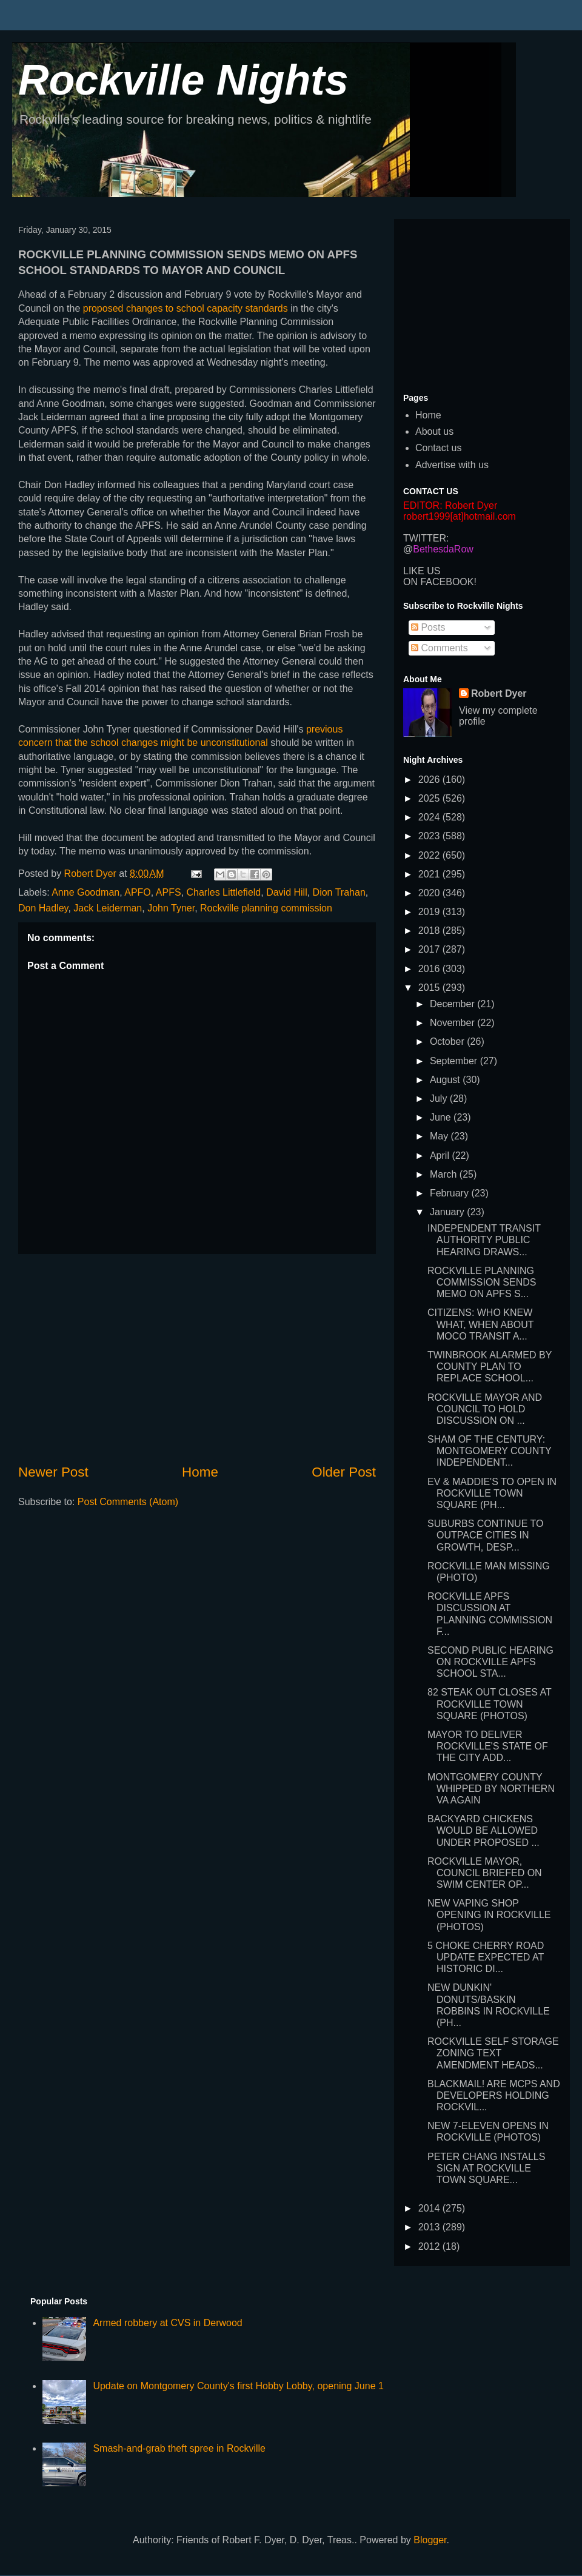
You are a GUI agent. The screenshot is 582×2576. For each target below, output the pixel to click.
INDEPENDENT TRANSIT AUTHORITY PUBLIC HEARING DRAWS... (484, 1239)
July (440, 1098)
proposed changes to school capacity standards (185, 308)
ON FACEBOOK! (440, 582)
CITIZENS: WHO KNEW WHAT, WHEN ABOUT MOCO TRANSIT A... (480, 1324)
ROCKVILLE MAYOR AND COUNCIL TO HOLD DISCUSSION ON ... (484, 1409)
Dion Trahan (339, 892)
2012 (430, 2246)
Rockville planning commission (266, 908)
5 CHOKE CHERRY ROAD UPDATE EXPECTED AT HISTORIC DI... (485, 1957)
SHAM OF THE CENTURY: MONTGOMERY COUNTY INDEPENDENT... (489, 1450)
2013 (430, 2227)
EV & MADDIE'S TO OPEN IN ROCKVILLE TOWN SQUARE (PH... (492, 1493)
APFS (168, 892)
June (441, 1117)
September (455, 1061)
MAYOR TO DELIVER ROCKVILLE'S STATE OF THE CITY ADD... (487, 1746)
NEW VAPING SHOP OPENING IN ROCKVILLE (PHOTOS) (489, 1914)
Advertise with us (452, 465)
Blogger (429, 2540)
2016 (430, 969)
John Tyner (171, 908)
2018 (430, 930)
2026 (430, 779)
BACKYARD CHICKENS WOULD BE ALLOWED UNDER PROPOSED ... (483, 1830)
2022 (430, 855)
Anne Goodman (85, 892)
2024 (430, 817)
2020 (430, 893)
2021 (430, 874)
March (445, 1174)
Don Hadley (43, 908)
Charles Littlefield (224, 892)
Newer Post (53, 1472)
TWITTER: (426, 538)
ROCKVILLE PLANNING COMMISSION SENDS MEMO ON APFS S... (481, 1282)
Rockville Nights (183, 80)
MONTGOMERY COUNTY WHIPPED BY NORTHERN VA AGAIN (491, 1788)
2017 (430, 949)
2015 (430, 987)
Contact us (438, 448)
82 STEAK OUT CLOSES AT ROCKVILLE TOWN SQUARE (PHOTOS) (489, 1703)
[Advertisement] (197, 1358)
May (440, 1136)
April (441, 1155)
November (453, 1023)
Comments (439, 648)
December (453, 1004)
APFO (137, 892)
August (446, 1080)
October (448, 1041)
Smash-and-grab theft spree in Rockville (179, 2448)
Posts (428, 627)
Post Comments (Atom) (128, 1502)
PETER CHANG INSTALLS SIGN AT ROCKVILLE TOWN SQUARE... (486, 2168)
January (448, 1212)
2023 (430, 836)
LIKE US (421, 571)
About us (434, 431)
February (450, 1193)
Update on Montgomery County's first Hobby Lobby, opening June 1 (238, 2386)
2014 (430, 2208)
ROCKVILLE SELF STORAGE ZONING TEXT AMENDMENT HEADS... (493, 2053)
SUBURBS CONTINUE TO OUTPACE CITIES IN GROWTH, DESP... (485, 1535)
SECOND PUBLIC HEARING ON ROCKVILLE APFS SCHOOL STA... (490, 1662)
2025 (430, 798)
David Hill (286, 892)
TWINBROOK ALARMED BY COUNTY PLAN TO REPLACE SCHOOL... (489, 1366)
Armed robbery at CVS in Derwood (167, 2323)
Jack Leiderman (107, 908)
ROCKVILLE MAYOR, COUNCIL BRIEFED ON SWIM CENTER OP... (484, 1873)
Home (200, 1472)
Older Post (344, 1472)
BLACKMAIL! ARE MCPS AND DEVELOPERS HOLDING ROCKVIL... (493, 2095)
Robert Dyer (499, 693)
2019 (430, 912)
